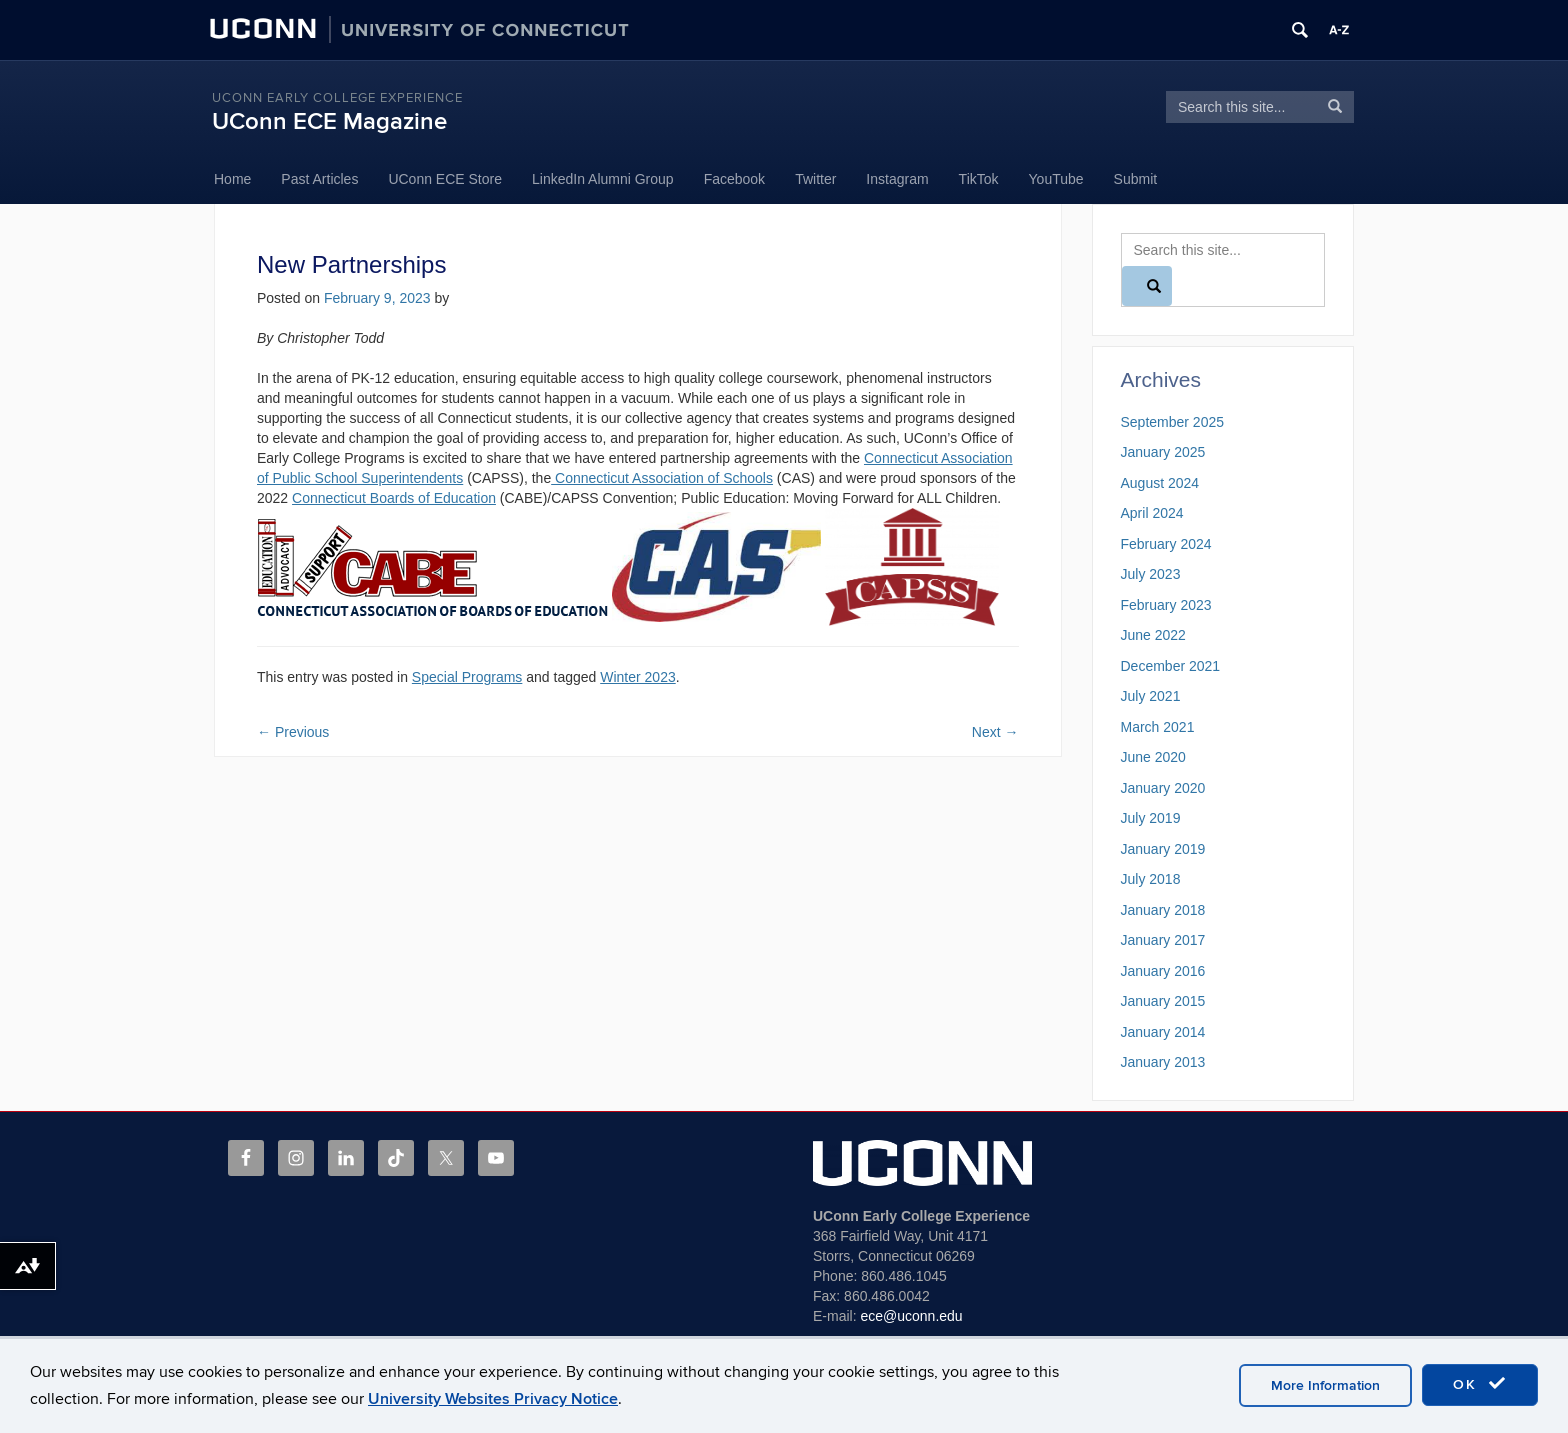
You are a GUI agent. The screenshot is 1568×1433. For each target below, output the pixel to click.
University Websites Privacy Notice (493, 1399)
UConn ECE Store (445, 179)
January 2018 (1163, 910)
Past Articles (319, 179)
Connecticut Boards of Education (394, 498)
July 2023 (1151, 574)
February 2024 (1166, 544)
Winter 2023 (637, 677)
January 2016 (1163, 971)
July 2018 (1151, 879)
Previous (293, 732)
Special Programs (467, 677)
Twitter (815, 179)
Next (995, 732)
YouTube (1056, 179)
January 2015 (1163, 1001)
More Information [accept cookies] (1325, 1385)
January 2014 (1163, 1032)
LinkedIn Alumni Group (603, 179)
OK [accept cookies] (1480, 1384)
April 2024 (1152, 513)
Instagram (897, 179)
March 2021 (1158, 727)
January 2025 (1163, 452)
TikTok (979, 179)
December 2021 (1171, 666)
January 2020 (1163, 788)
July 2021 (1151, 696)
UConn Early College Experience (337, 98)
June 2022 (1153, 635)
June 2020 (1153, 757)
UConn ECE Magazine (329, 121)
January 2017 (1163, 940)
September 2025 (1173, 422)
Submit (1136, 179)
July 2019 (1151, 818)
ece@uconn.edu (911, 1316)
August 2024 (1160, 483)
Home (232, 179)
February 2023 (1166, 605)
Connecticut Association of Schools (662, 478)
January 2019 (1163, 849)
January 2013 (1163, 1062)
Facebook (734, 179)
